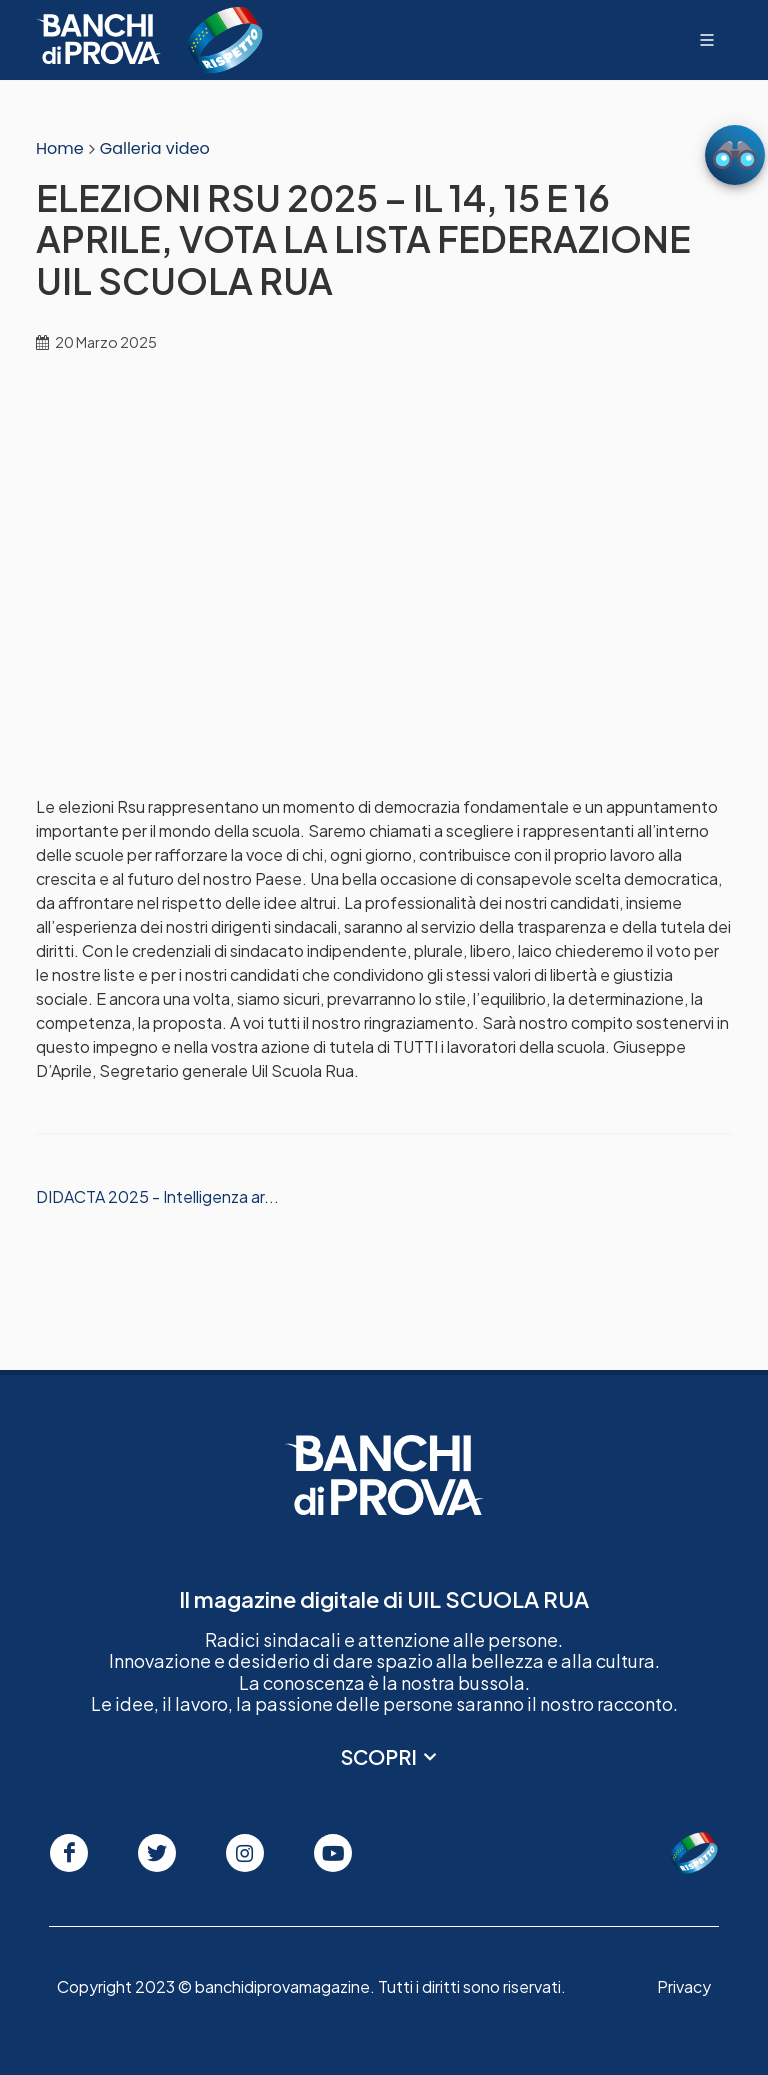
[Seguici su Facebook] (69, 1853)
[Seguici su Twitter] (157, 1853)
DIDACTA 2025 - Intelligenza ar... (157, 1196)
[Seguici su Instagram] (245, 1853)
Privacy (684, 1986)
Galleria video (155, 148)
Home (60, 148)
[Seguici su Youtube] (333, 1853)
